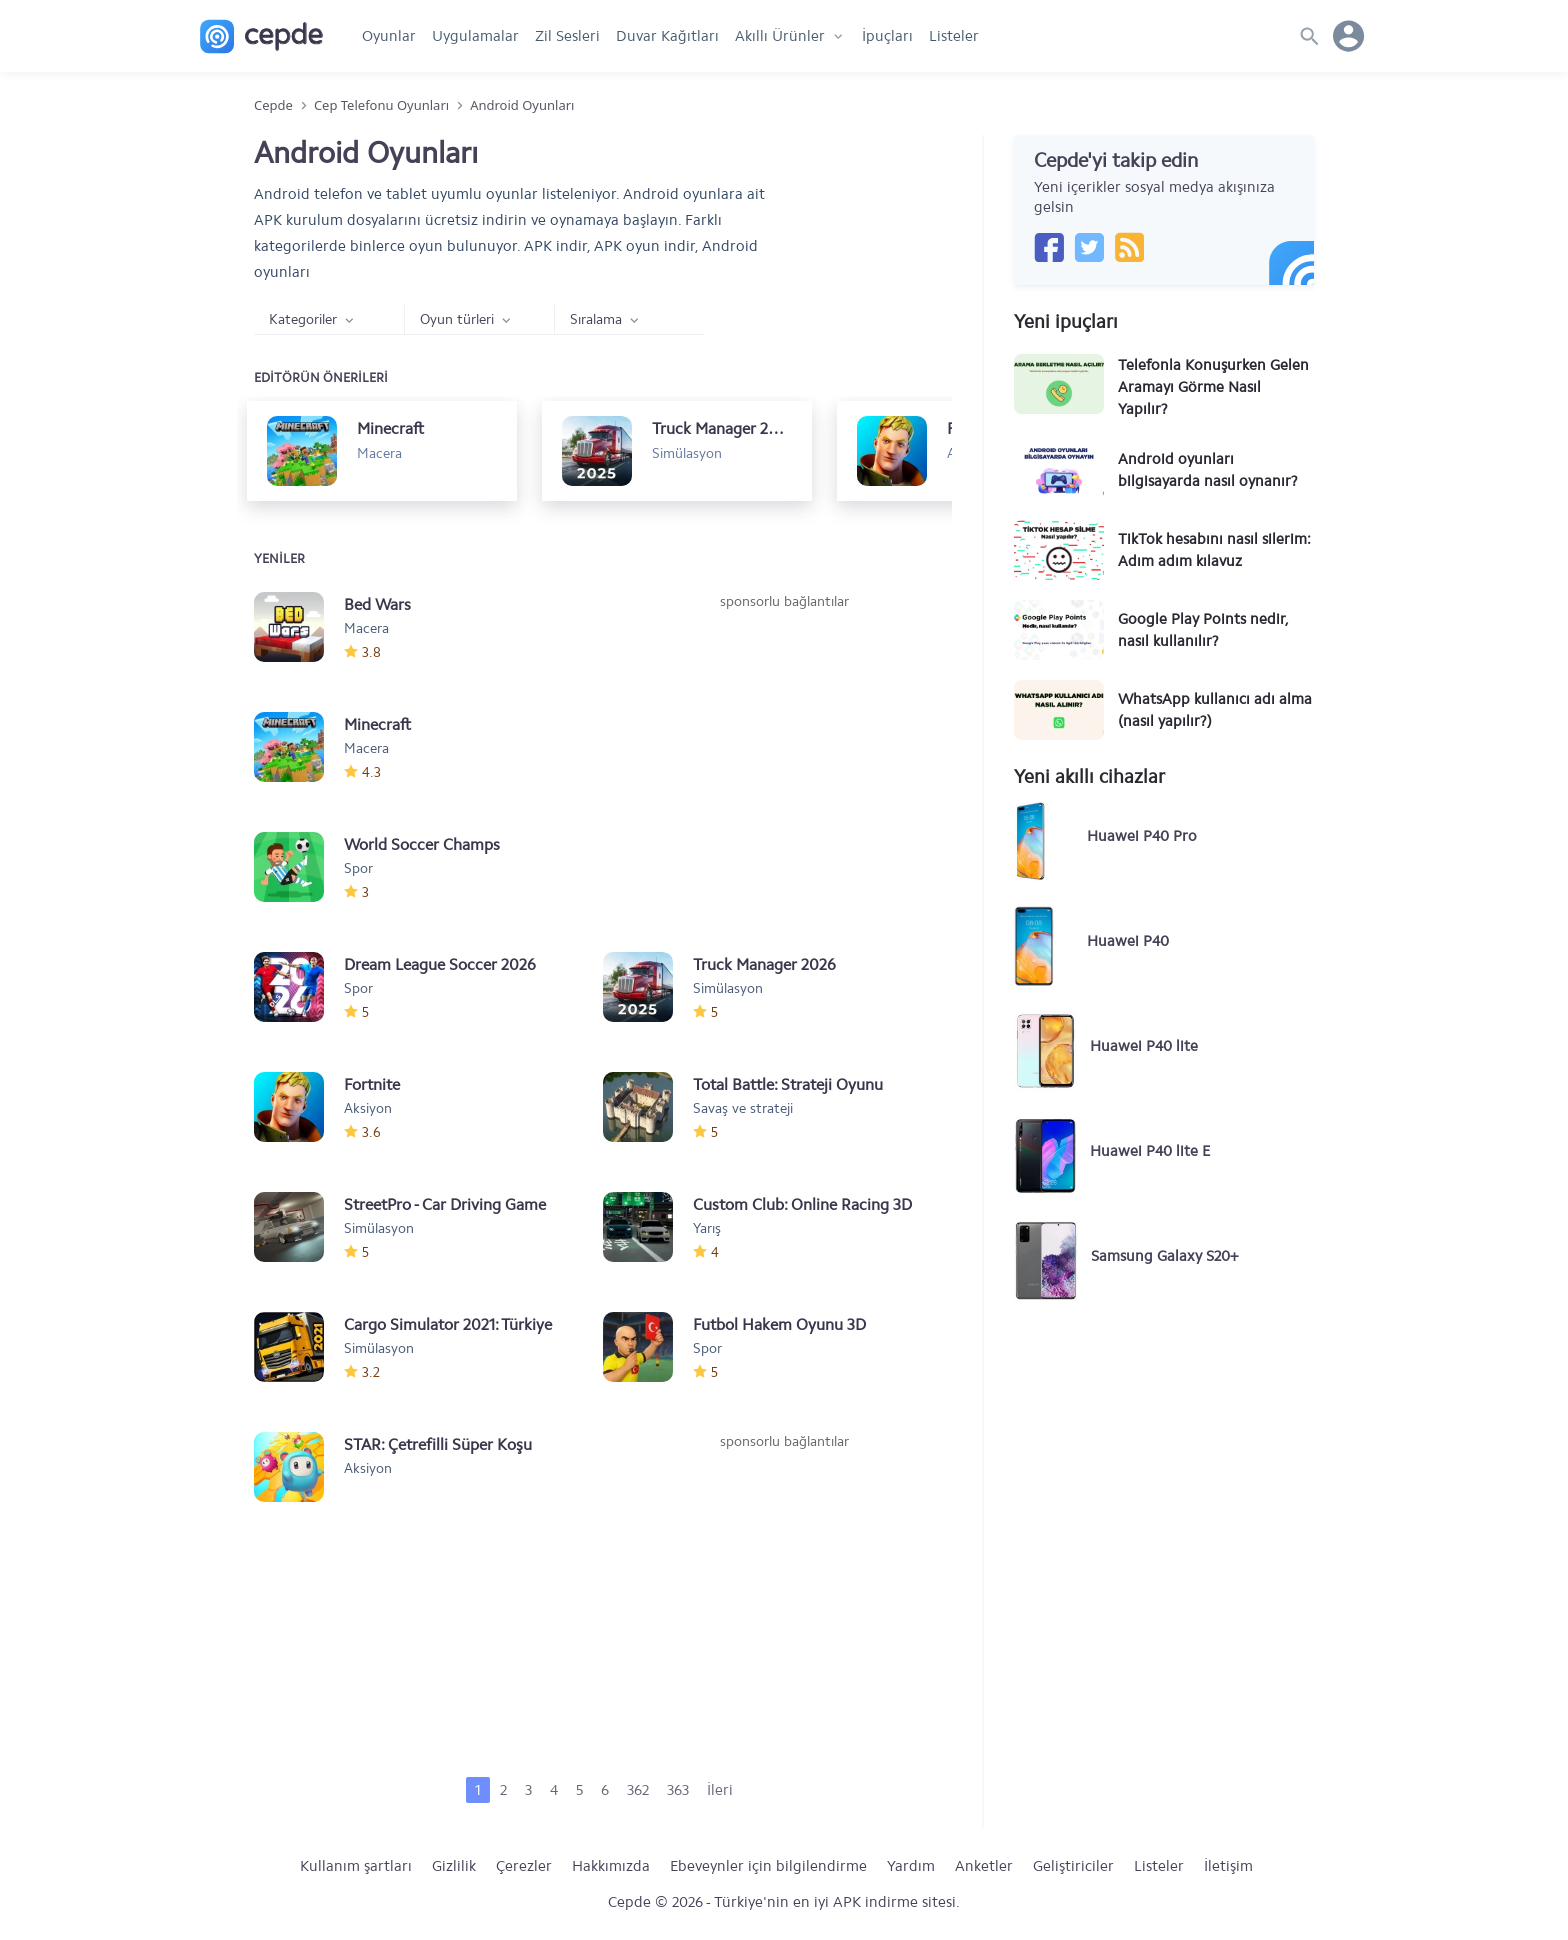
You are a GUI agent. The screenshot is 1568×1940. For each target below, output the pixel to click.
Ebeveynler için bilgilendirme (768, 1866)
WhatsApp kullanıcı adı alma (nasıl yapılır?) (1215, 710)
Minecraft (377, 724)
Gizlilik (454, 1866)
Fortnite (372, 1084)
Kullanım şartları (356, 1866)
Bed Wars (377, 604)
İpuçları (887, 36)
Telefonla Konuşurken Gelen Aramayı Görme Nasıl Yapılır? (1213, 387)
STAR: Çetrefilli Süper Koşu (438, 1444)
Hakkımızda (611, 1866)
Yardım (911, 1866)
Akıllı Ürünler (780, 36)
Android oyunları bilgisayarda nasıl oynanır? (1208, 470)
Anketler (984, 1866)
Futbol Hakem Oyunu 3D (779, 1324)
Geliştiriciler (1073, 1866)
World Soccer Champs (422, 844)
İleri (720, 1790)
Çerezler (524, 1866)
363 (678, 1790)
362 (638, 1790)
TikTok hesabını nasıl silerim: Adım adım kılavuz (1214, 550)
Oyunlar (389, 36)
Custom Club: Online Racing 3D (802, 1204)
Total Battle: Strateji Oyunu (788, 1084)
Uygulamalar (475, 36)
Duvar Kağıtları (667, 36)
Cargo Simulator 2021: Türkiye (448, 1324)
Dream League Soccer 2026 (440, 964)
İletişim (1228, 1866)
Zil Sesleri (567, 36)
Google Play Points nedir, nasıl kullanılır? (1203, 630)
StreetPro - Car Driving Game (445, 1204)
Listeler (954, 36)
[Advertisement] (784, 762)
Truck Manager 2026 (764, 964)
